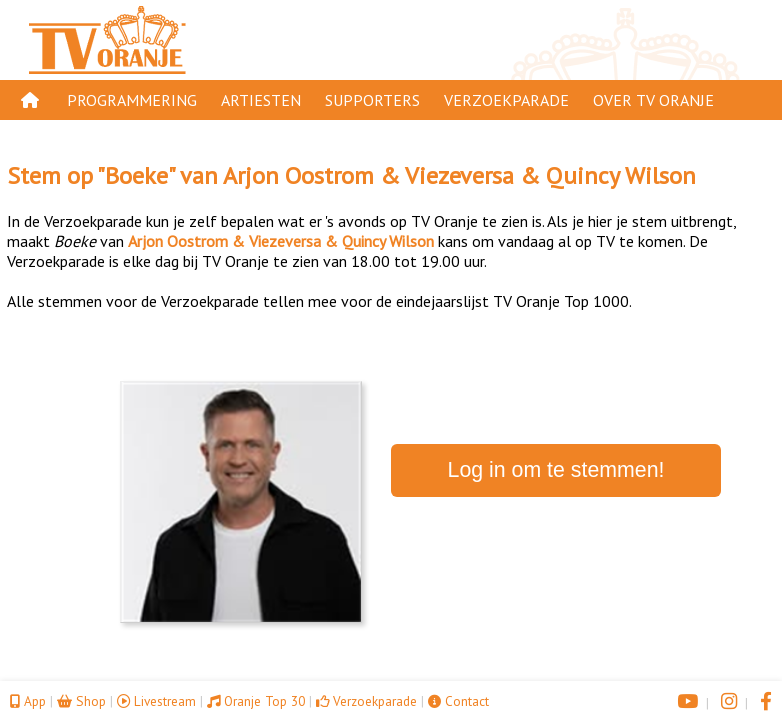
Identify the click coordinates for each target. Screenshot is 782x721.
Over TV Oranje (653, 100)
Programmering (132, 100)
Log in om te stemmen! (556, 470)
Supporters (372, 100)
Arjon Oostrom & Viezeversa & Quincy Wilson (459, 175)
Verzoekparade (506, 100)
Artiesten (261, 100)
